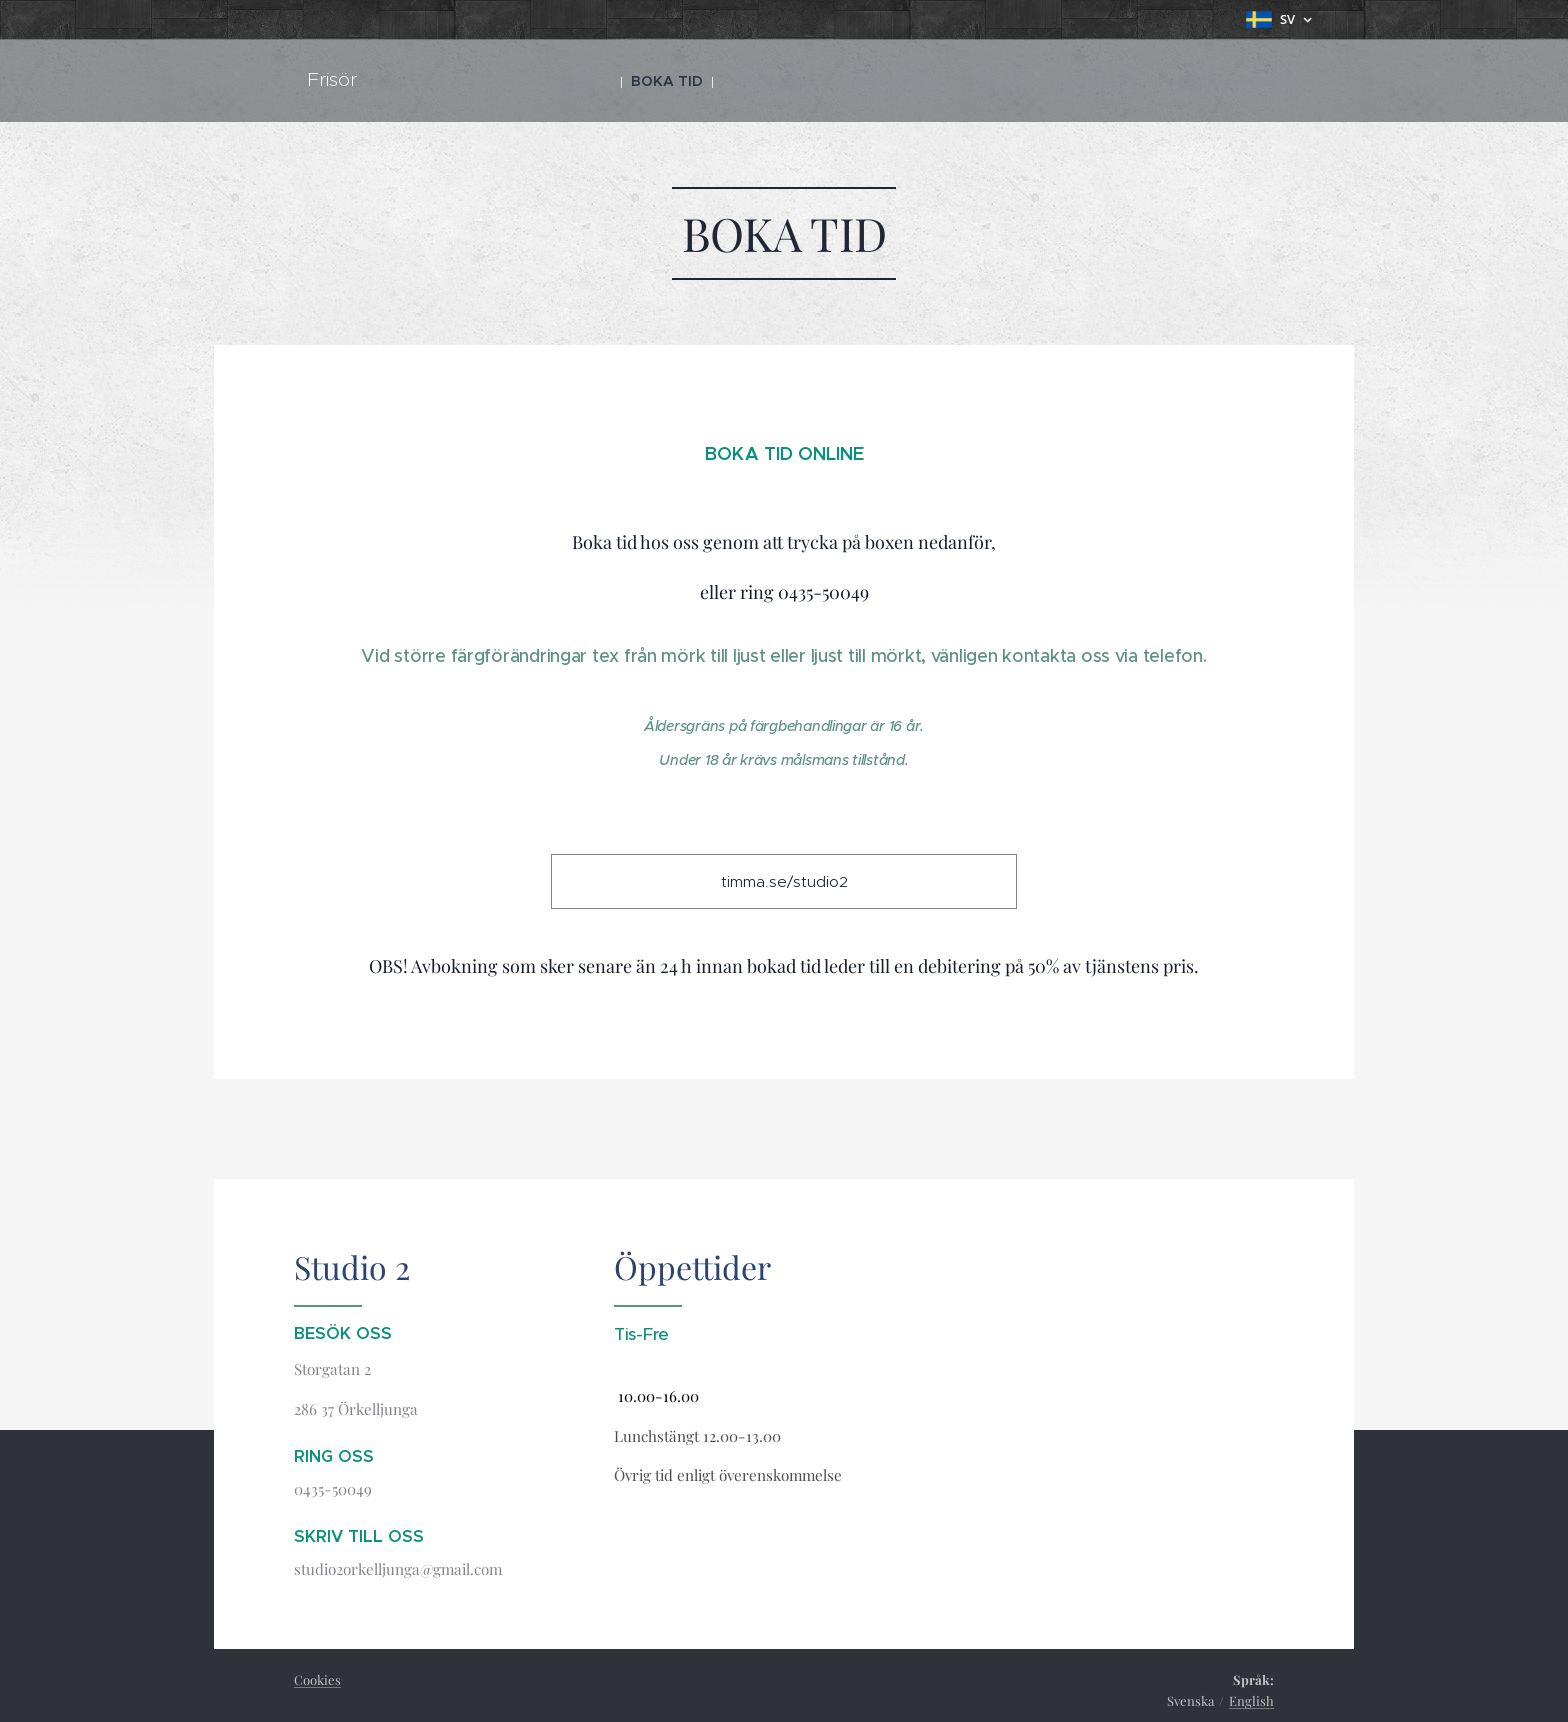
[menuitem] (663, 81)
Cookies (317, 1679)
